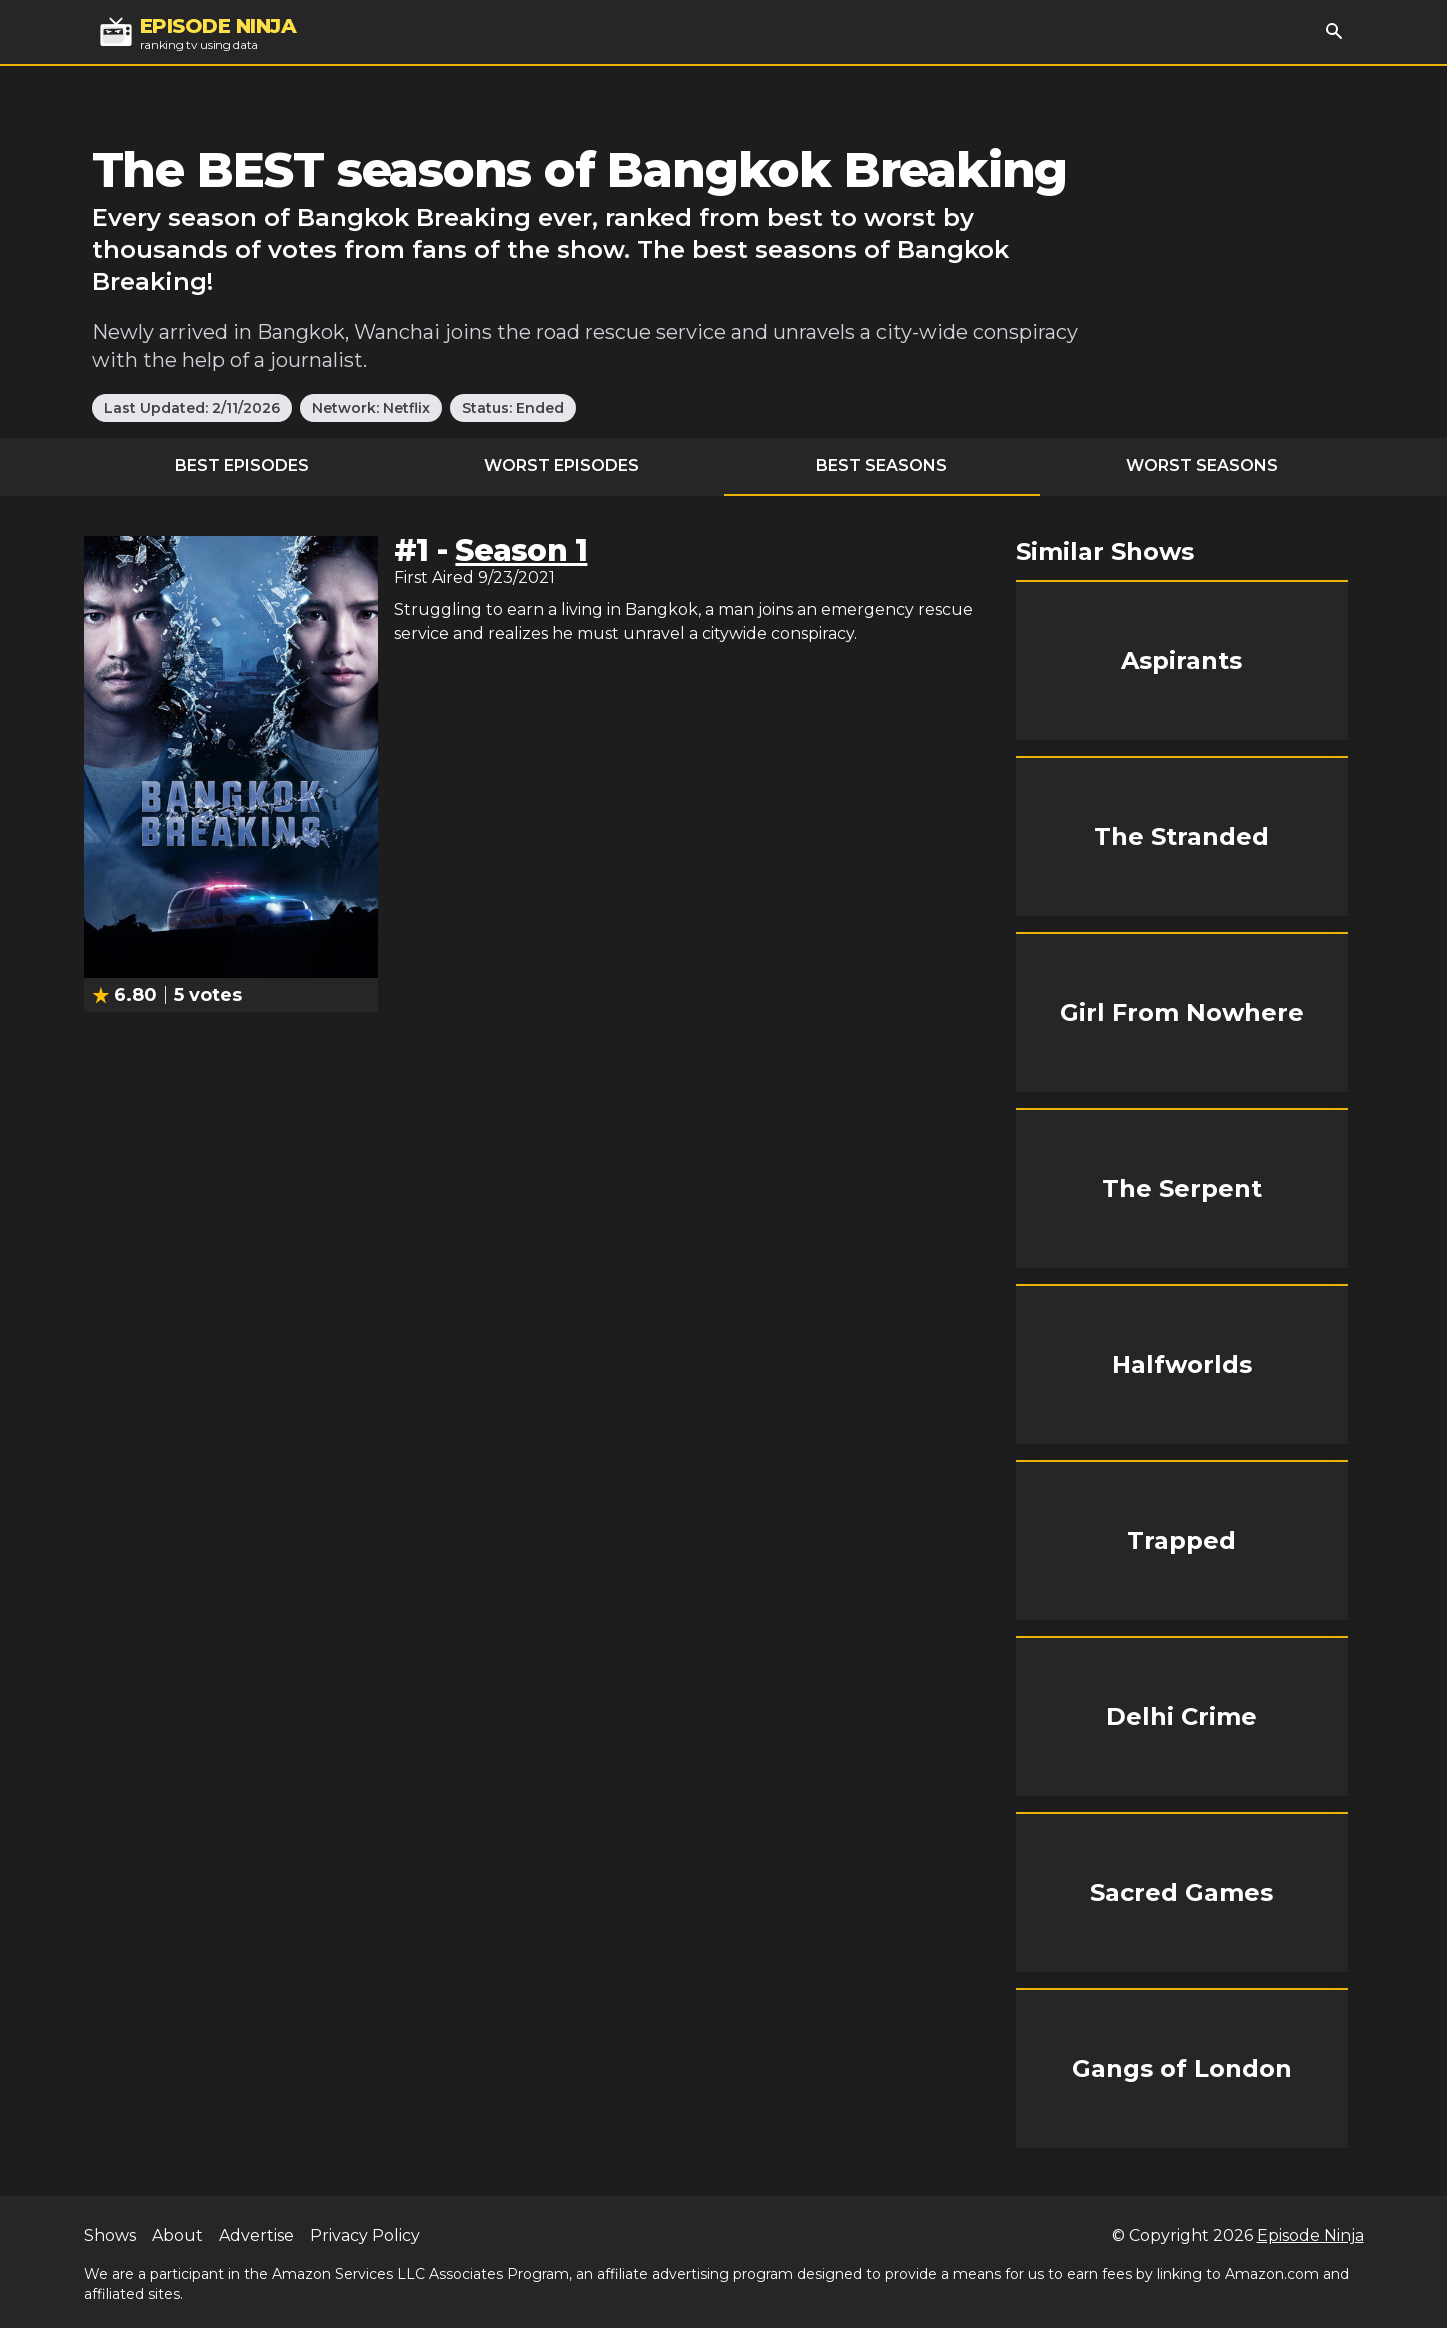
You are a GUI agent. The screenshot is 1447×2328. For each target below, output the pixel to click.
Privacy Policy (365, 2235)
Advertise (256, 2235)
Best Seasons (881, 465)
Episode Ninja (1310, 2235)
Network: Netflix (371, 408)
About (177, 2235)
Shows (110, 2235)
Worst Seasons (1202, 465)
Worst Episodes (561, 465)
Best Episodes (242, 465)
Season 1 (521, 550)
